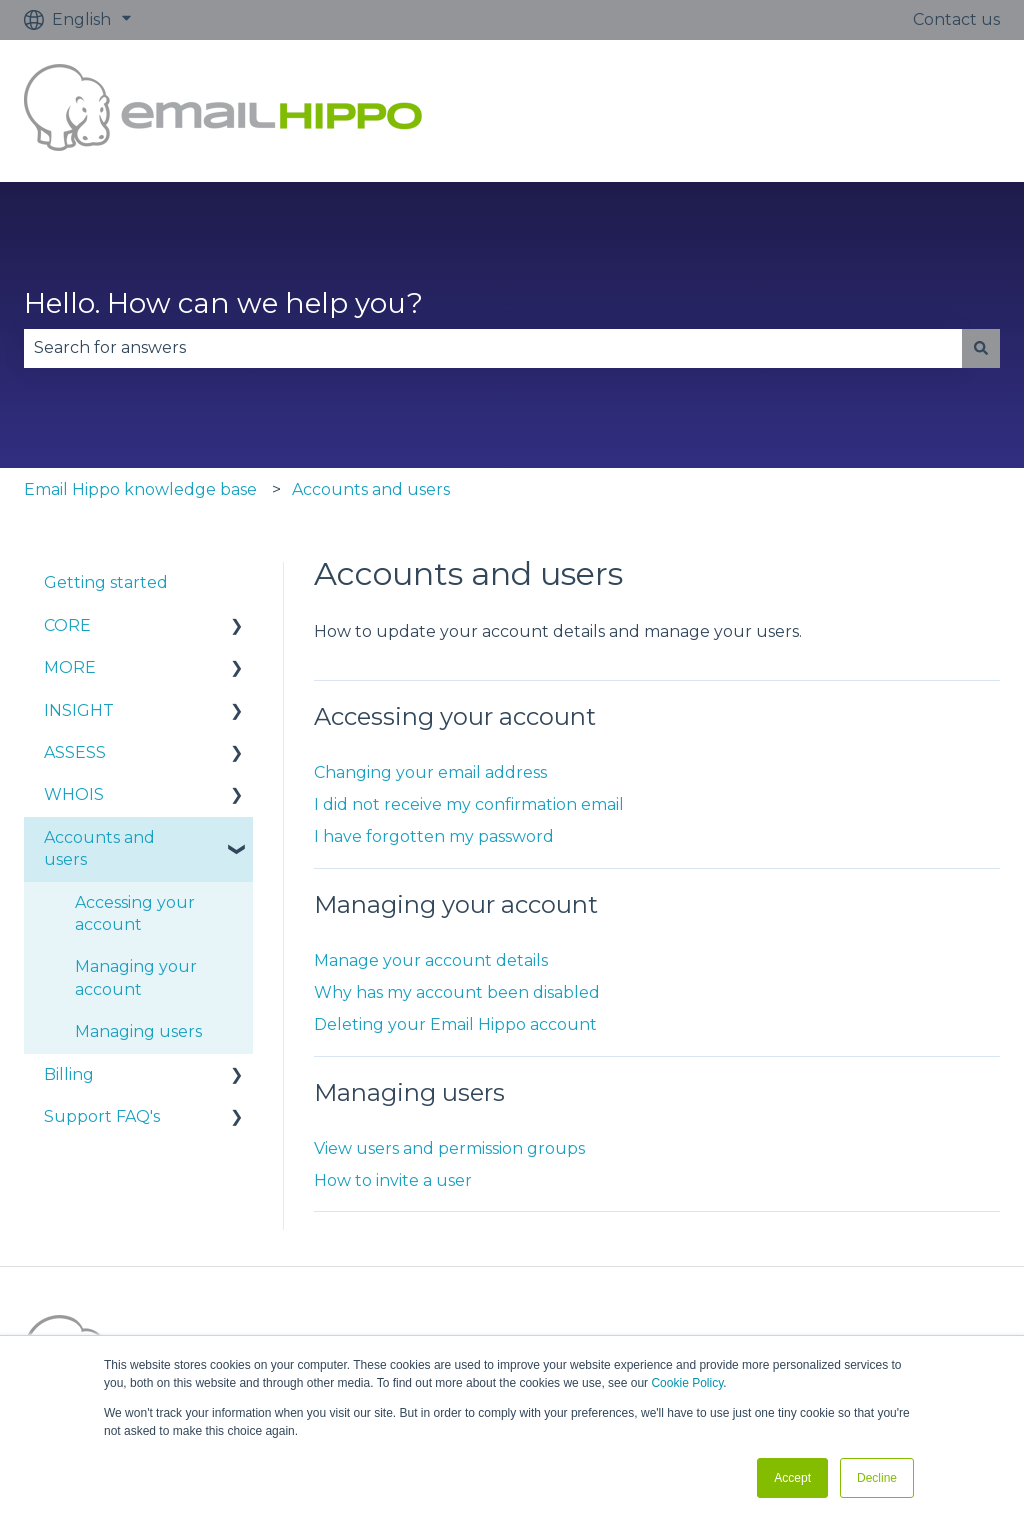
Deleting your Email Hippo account (455, 1024)
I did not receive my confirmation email (469, 804)
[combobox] (493, 348)
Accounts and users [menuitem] (99, 848)
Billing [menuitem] (69, 1074)
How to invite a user (393, 1180)
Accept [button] (792, 1478)
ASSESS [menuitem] (75, 752)
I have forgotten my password (434, 836)
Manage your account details (431, 960)
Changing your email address (430, 772)
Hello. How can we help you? (223, 303)
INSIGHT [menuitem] (79, 710)
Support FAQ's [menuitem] (102, 1116)
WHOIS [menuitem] (74, 794)
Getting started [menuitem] (106, 582)
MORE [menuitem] (70, 667)
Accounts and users (371, 489)
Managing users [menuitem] (138, 1031)
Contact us (956, 19)
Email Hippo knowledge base (140, 489)
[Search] (981, 348)
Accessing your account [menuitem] (135, 913)
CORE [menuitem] (67, 625)
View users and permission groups (449, 1148)
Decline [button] (877, 1478)
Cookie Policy (687, 1383)
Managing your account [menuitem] (136, 977)
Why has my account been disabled (457, 992)
